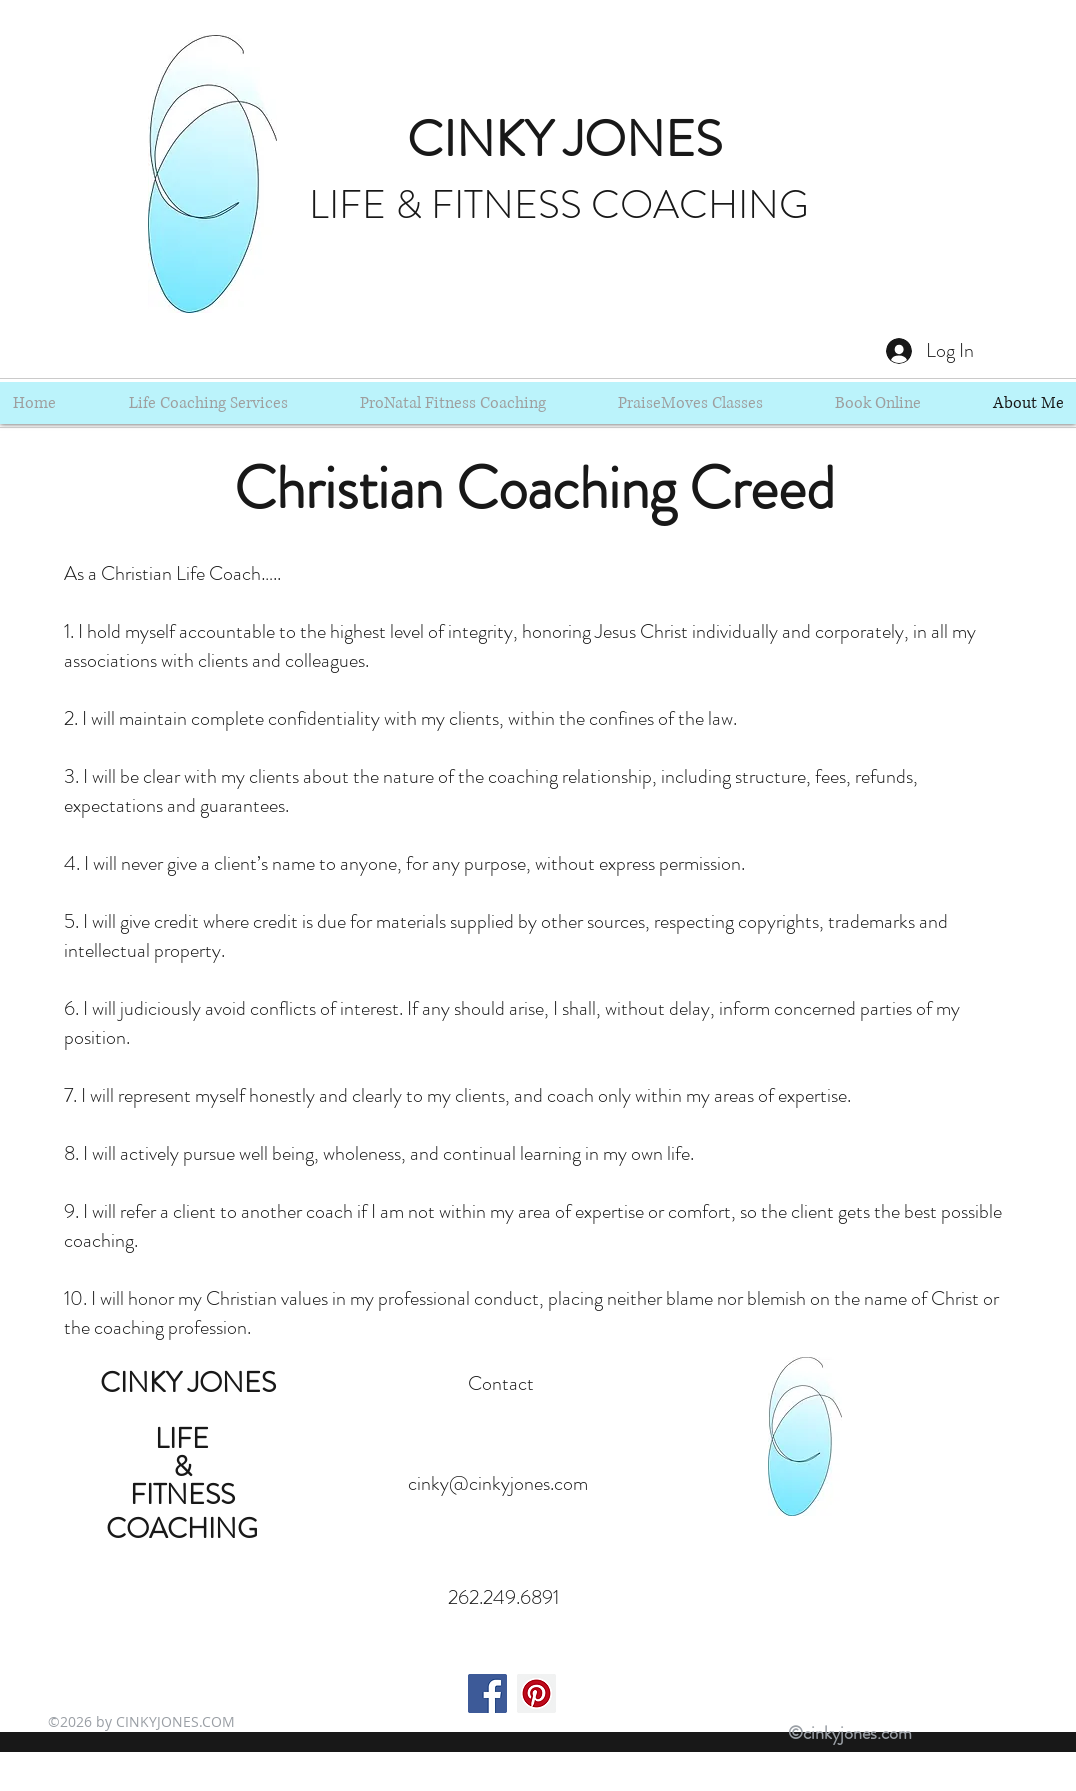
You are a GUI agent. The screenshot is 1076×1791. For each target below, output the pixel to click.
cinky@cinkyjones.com (498, 1483)
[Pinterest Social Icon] (536, 1693)
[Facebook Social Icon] (487, 1693)
